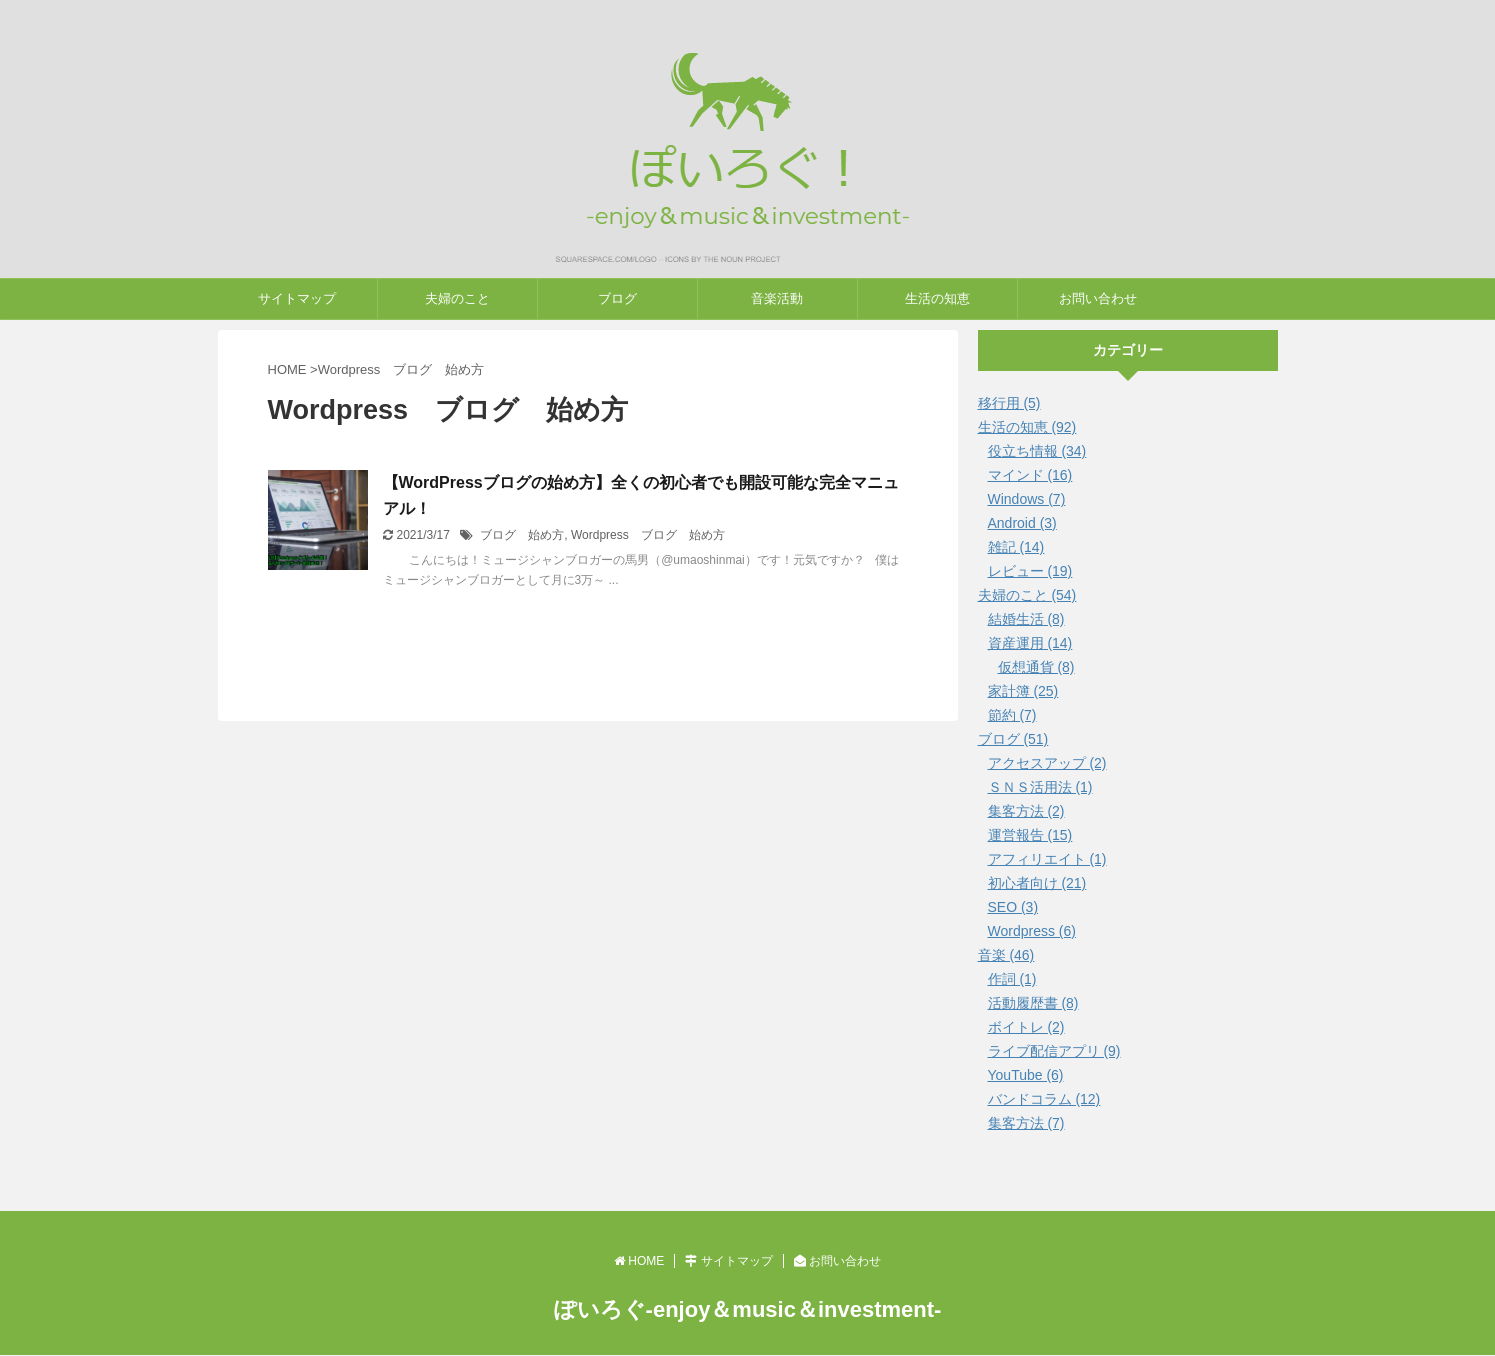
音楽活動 (777, 298)
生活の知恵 (937, 298)
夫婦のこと (457, 298)
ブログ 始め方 (522, 535)
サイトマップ (297, 298)
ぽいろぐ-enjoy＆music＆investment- (748, 1309)
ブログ (617, 298)
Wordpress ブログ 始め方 (648, 535)
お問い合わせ (1098, 298)
